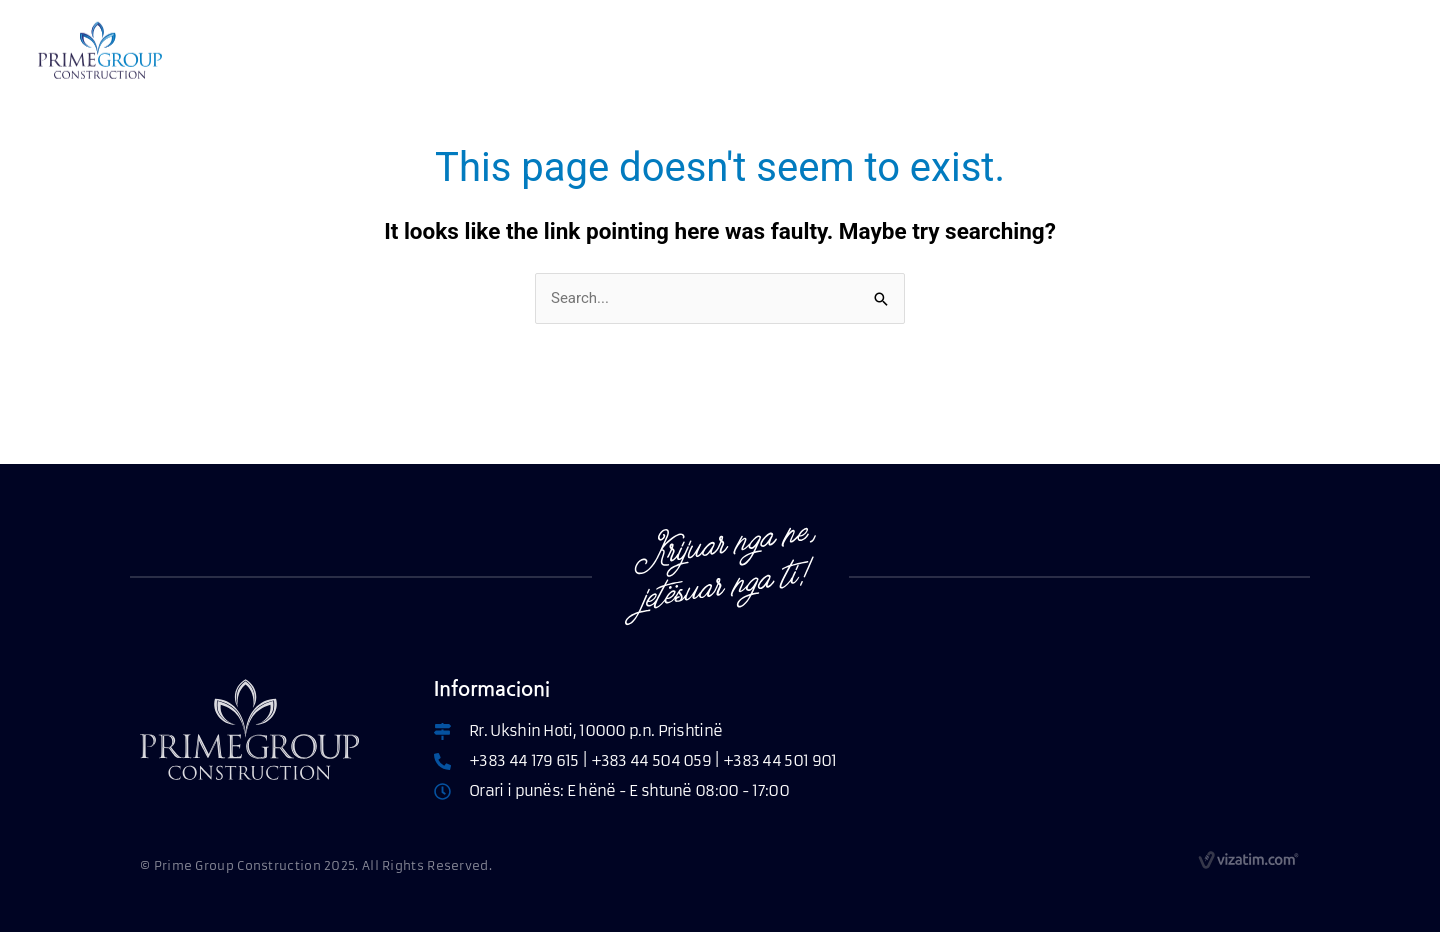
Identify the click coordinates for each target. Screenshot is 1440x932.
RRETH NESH (400, 52)
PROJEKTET (833, 52)
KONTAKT (940, 52)
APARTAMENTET (553, 52)
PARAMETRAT (710, 52)
